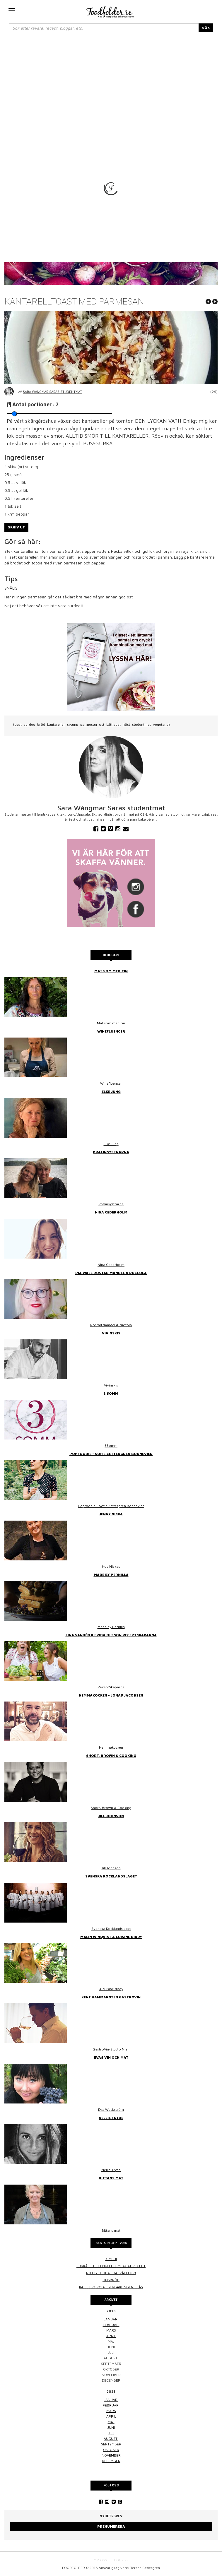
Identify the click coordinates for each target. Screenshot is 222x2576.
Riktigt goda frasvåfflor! (111, 2273)
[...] (104, 27)
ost (101, 724)
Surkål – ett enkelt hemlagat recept (111, 2266)
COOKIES (121, 2560)
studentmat (141, 724)
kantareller (56, 724)
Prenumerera (111, 2526)
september (111, 2444)
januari (111, 2319)
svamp (72, 724)
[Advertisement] (111, 82)
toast (17, 724)
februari (111, 2324)
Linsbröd (111, 2280)
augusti (111, 2438)
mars (111, 2330)
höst (126, 724)
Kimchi (111, 2259)
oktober (111, 2449)
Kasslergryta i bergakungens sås (111, 2287)
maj (111, 2422)
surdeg (29, 724)
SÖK (206, 27)
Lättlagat (113, 724)
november (111, 2455)
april (111, 2336)
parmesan (88, 724)
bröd (41, 724)
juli (111, 2433)
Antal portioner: (35, 404)
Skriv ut (16, 527)
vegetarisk (161, 724)
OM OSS (100, 2560)
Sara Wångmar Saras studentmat (52, 391)
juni (111, 2427)
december (111, 2461)
